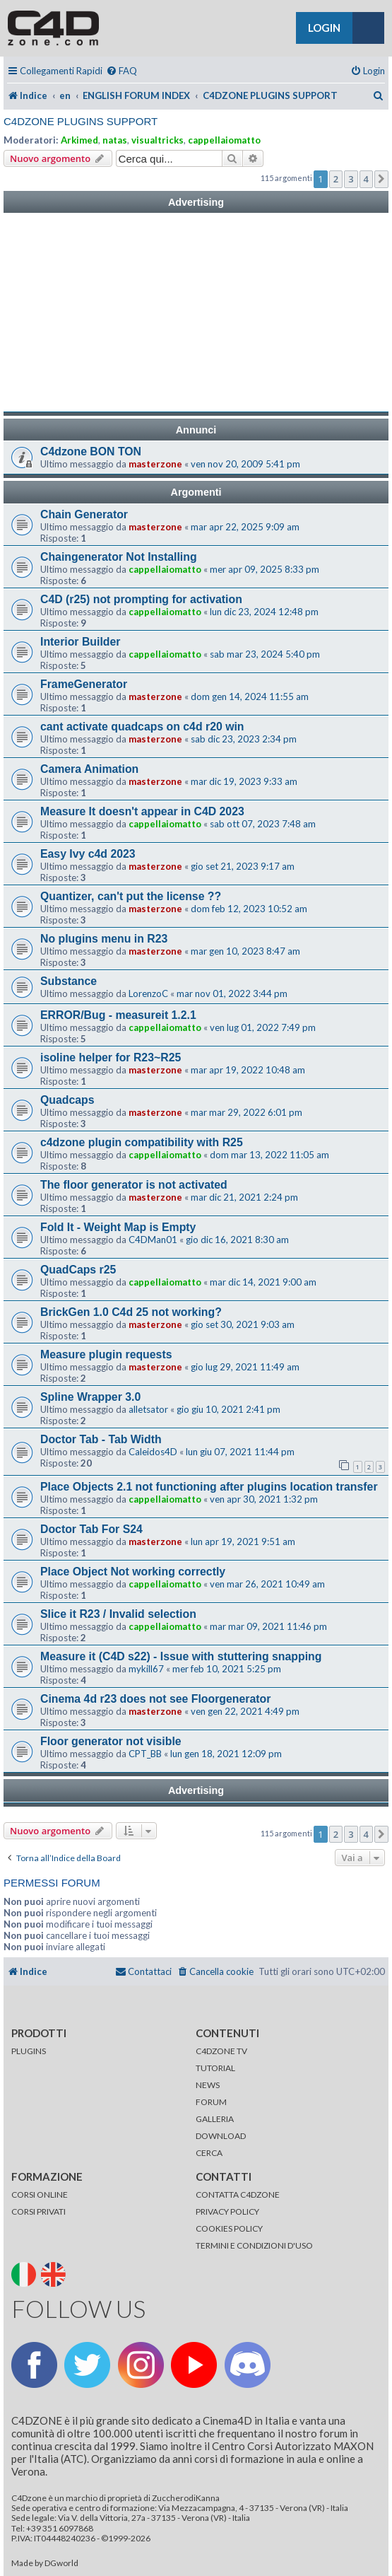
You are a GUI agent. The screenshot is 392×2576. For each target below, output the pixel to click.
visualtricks (157, 140)
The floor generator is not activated (133, 1185)
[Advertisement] (196, 313)
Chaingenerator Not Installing (118, 557)
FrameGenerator (83, 684)
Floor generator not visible (111, 1741)
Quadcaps (67, 1100)
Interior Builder (80, 642)
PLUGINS (28, 2051)
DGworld (61, 2563)
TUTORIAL (215, 2068)
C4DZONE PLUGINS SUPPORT (81, 121)
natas (114, 140)
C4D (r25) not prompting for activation (141, 599)
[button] (381, 178)
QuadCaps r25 (78, 1270)
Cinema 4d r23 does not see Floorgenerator (155, 1699)
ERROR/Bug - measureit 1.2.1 (118, 1015)
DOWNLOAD (221, 2136)
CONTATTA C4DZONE (238, 2194)
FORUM (211, 2102)
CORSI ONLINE (39, 2194)
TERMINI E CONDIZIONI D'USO (254, 2245)
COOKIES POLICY (229, 2228)
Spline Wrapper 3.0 (90, 1397)
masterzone (155, 464)
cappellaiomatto (224, 140)
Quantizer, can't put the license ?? (130, 896)
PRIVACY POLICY (227, 2211)
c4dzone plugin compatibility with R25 (141, 1142)
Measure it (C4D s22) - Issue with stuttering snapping (180, 1656)
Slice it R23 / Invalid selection (118, 1614)
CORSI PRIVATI (38, 2211)
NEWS (208, 2085)
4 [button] (366, 179)
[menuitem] (121, 71)
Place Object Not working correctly (132, 1572)
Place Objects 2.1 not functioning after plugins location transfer (209, 1487)
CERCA (209, 2152)
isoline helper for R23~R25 (110, 1057)
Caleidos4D (153, 1451)
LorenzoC (148, 993)
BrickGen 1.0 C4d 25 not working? (131, 1312)
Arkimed (79, 140)
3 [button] (350, 179)
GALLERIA (215, 2119)
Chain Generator (84, 514)
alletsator (148, 1409)
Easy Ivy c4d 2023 (88, 854)
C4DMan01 (153, 1239)
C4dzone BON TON (90, 451)
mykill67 (146, 1668)
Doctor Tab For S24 (91, 1529)
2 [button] (335, 179)
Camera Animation (89, 769)
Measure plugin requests (106, 1354)
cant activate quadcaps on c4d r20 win (142, 727)
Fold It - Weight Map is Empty (118, 1227)
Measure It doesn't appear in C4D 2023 (142, 811)
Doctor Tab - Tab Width (101, 1439)
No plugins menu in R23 (103, 939)
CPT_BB (145, 1753)
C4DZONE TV (221, 2051)
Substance (68, 981)
